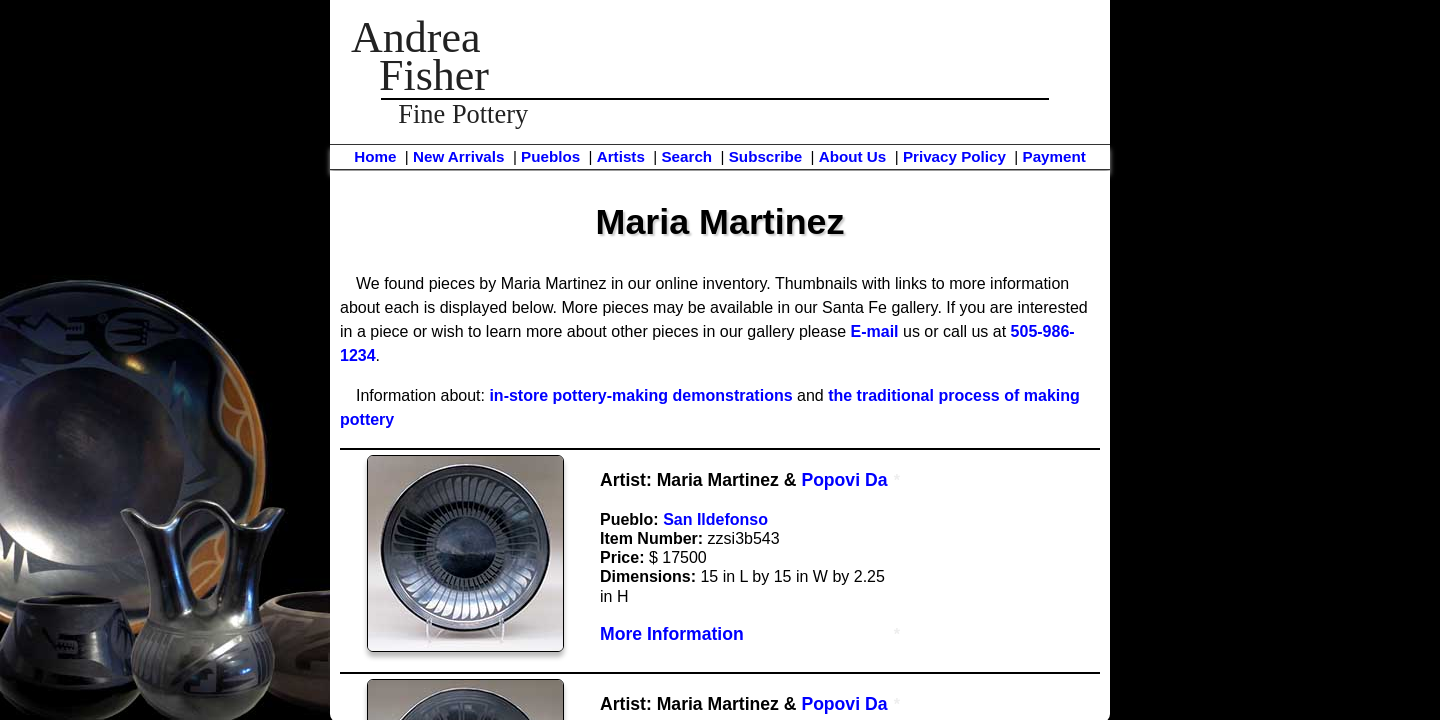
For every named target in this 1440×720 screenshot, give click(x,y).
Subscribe (765, 156)
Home (375, 156)
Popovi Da (844, 480)
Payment (1054, 156)
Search (686, 156)
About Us (853, 156)
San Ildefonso (715, 519)
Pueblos (550, 156)
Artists (621, 156)
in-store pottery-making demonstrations (640, 395)
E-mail (875, 331)
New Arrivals (458, 156)
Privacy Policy (954, 156)
